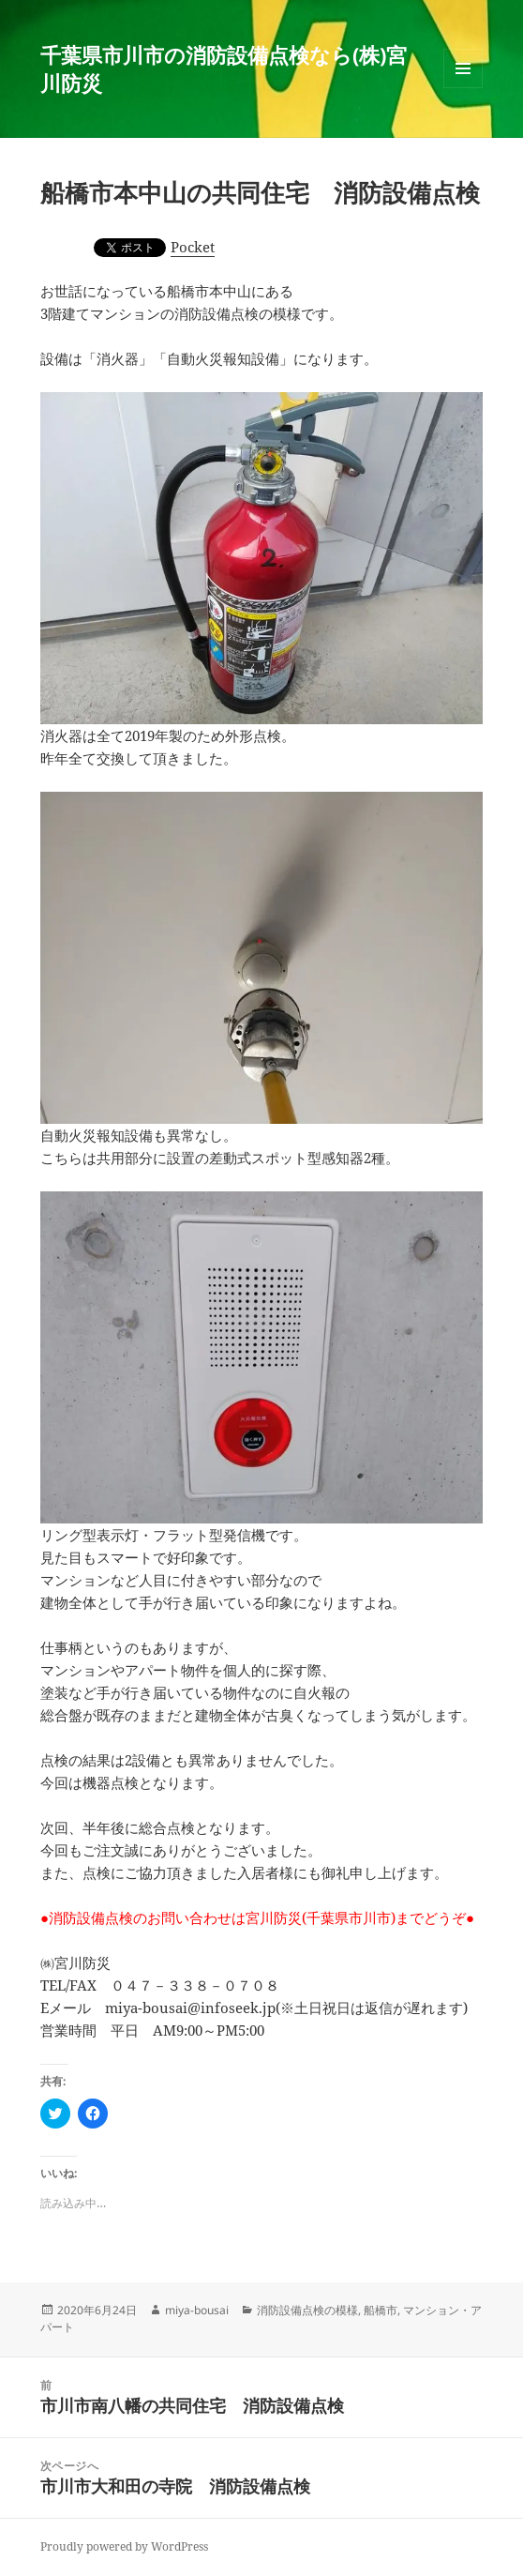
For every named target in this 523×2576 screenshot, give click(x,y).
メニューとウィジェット (463, 87)
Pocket (193, 246)
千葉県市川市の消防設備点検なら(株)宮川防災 (223, 68)
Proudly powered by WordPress (124, 2546)
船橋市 (380, 2310)
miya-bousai (197, 2310)
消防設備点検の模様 (307, 2310)
